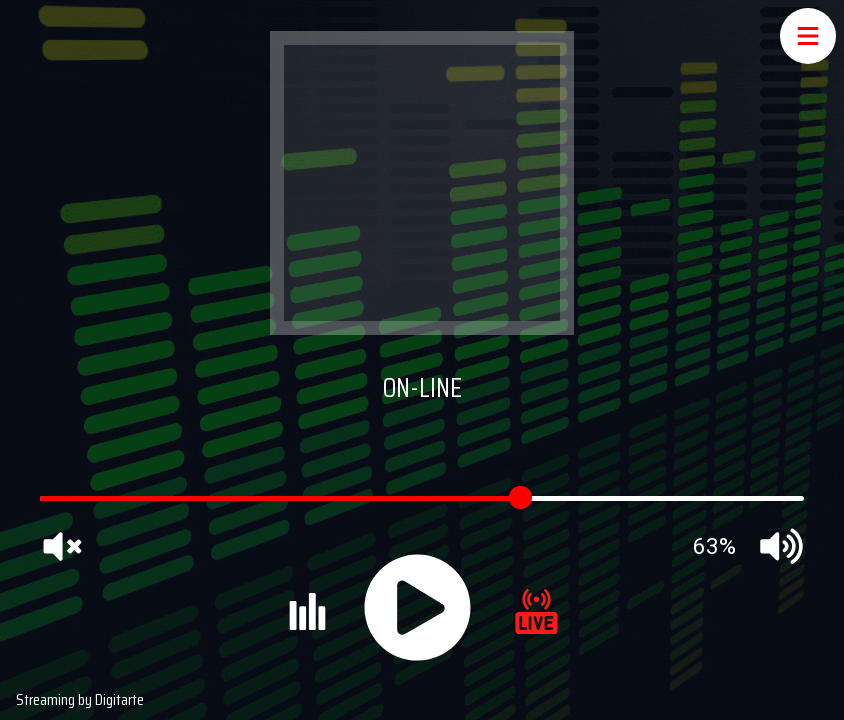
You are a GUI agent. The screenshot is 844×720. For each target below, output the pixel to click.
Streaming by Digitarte (80, 699)
